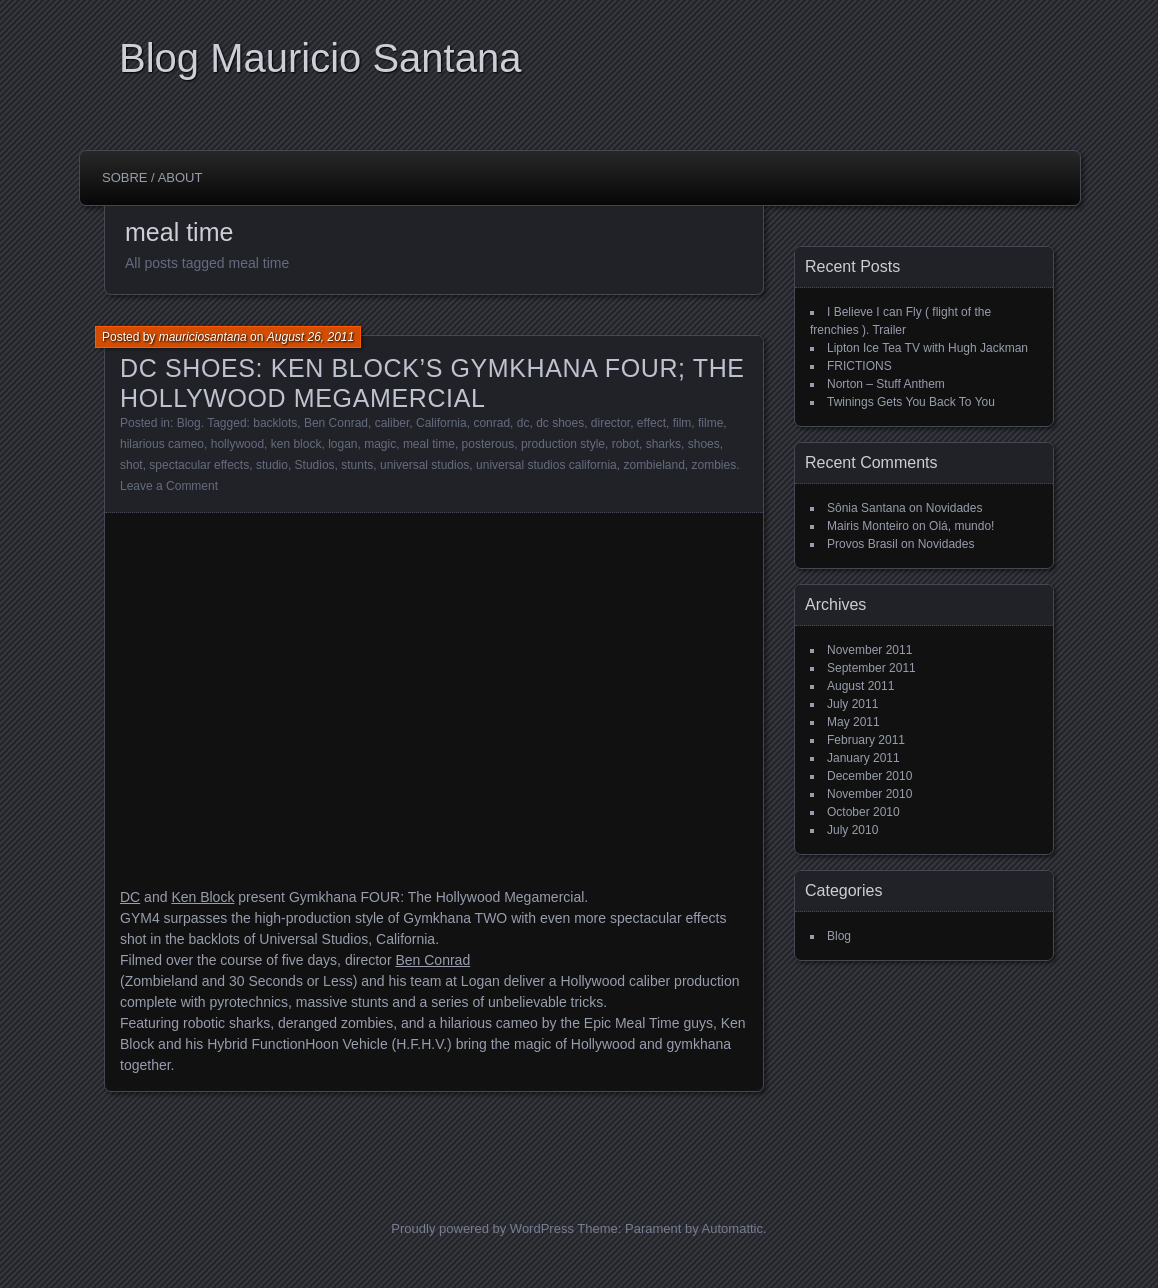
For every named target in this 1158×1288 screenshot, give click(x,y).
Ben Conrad (336, 423)
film (682, 423)
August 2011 (860, 686)
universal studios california (546, 465)
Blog (189, 423)
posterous (488, 444)
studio (272, 465)
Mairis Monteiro (868, 526)
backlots (275, 423)
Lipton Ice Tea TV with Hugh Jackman (927, 348)
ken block (296, 444)
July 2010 (852, 830)
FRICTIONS (859, 366)
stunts (357, 465)
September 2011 (871, 668)
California (441, 423)
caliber (392, 423)
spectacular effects (199, 465)
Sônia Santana (866, 508)
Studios (315, 465)
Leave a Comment (169, 486)
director (610, 423)
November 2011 (869, 650)
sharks (663, 444)
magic (380, 444)
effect (651, 423)
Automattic (732, 1228)
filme (710, 423)
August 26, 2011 (310, 337)
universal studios (424, 465)
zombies (714, 465)
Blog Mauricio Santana (320, 58)
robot (625, 444)
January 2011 (863, 758)
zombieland (653, 465)
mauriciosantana (203, 337)
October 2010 (863, 812)
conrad (491, 423)
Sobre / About (152, 177)
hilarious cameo (162, 444)
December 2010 (869, 776)
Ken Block (202, 897)
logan (342, 444)
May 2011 (853, 722)
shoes (704, 444)
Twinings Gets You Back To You (911, 402)
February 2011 (866, 740)
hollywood (237, 444)
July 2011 (852, 704)
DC (130, 897)
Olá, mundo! (961, 526)
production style (563, 444)
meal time (429, 444)
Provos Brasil (862, 544)
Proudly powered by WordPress (482, 1228)
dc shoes (560, 423)
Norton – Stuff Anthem (886, 384)
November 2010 (869, 794)
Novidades (954, 508)
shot (131, 465)
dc (523, 423)
